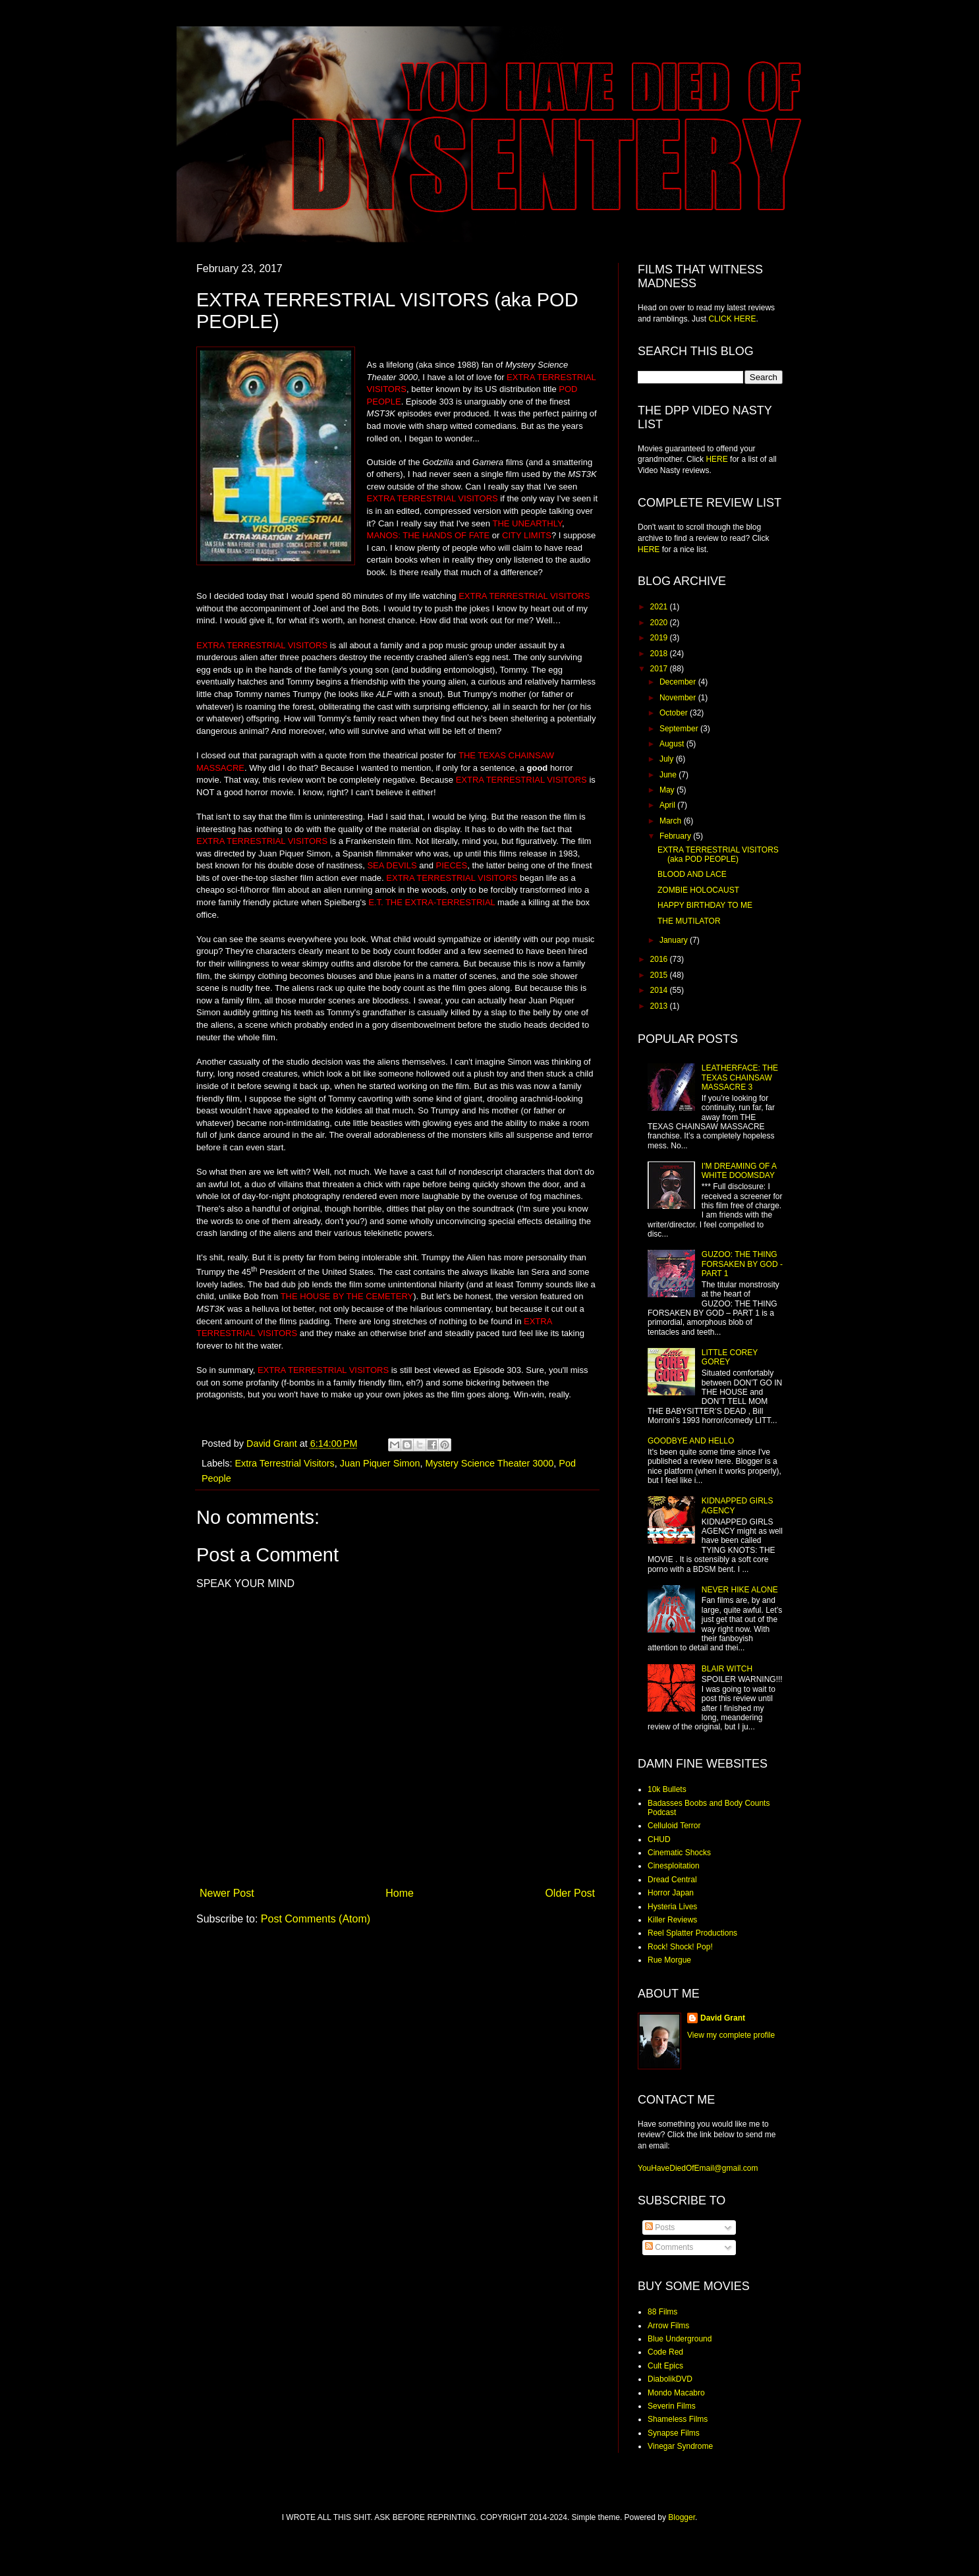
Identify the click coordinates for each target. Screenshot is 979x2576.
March (671, 821)
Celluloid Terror (674, 1825)
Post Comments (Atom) (315, 1918)
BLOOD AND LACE (692, 874)
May (668, 790)
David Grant (722, 2018)
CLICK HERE (732, 318)
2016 (660, 959)
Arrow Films (668, 2325)
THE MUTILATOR (689, 921)
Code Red (665, 2352)
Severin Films (672, 2406)
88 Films (662, 2311)
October (674, 712)
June (669, 774)
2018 (660, 653)
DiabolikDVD (670, 2379)
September (679, 728)
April (668, 805)
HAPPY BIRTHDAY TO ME (704, 905)
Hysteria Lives (672, 1906)
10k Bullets (667, 1789)
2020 (660, 622)
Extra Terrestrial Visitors (284, 1463)
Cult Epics (665, 2365)
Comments (669, 2247)
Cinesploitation (674, 1865)
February (676, 836)
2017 (660, 668)
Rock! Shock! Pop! (680, 1946)
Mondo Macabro (676, 2392)
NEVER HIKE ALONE (740, 1589)
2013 (660, 1006)
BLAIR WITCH (727, 1668)
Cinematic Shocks (679, 1852)
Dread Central (672, 1879)
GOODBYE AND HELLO (691, 1440)
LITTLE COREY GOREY (730, 1357)
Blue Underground (680, 2338)
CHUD (659, 1839)
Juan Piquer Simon (380, 1463)
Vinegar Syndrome (680, 2446)
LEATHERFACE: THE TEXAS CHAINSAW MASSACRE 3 (740, 1077)
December (678, 681)
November (678, 697)
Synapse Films (674, 2433)
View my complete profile (731, 2035)
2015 (660, 975)
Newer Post (227, 1893)
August (672, 743)
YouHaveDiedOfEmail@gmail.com (698, 2168)
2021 (660, 606)
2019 (660, 637)
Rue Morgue (669, 1960)
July (667, 759)
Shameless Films (678, 2419)
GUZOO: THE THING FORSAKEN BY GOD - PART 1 (742, 1264)
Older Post (570, 1893)
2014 (660, 990)
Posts (660, 2227)
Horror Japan (671, 1892)
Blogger (681, 2517)
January (674, 940)
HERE (716, 459)
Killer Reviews (672, 1919)
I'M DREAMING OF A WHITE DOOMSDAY (739, 1171)
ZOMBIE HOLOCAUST (698, 890)
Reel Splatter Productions (692, 1933)
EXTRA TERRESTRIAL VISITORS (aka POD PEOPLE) (718, 854)
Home (399, 1893)
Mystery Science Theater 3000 (489, 1463)
